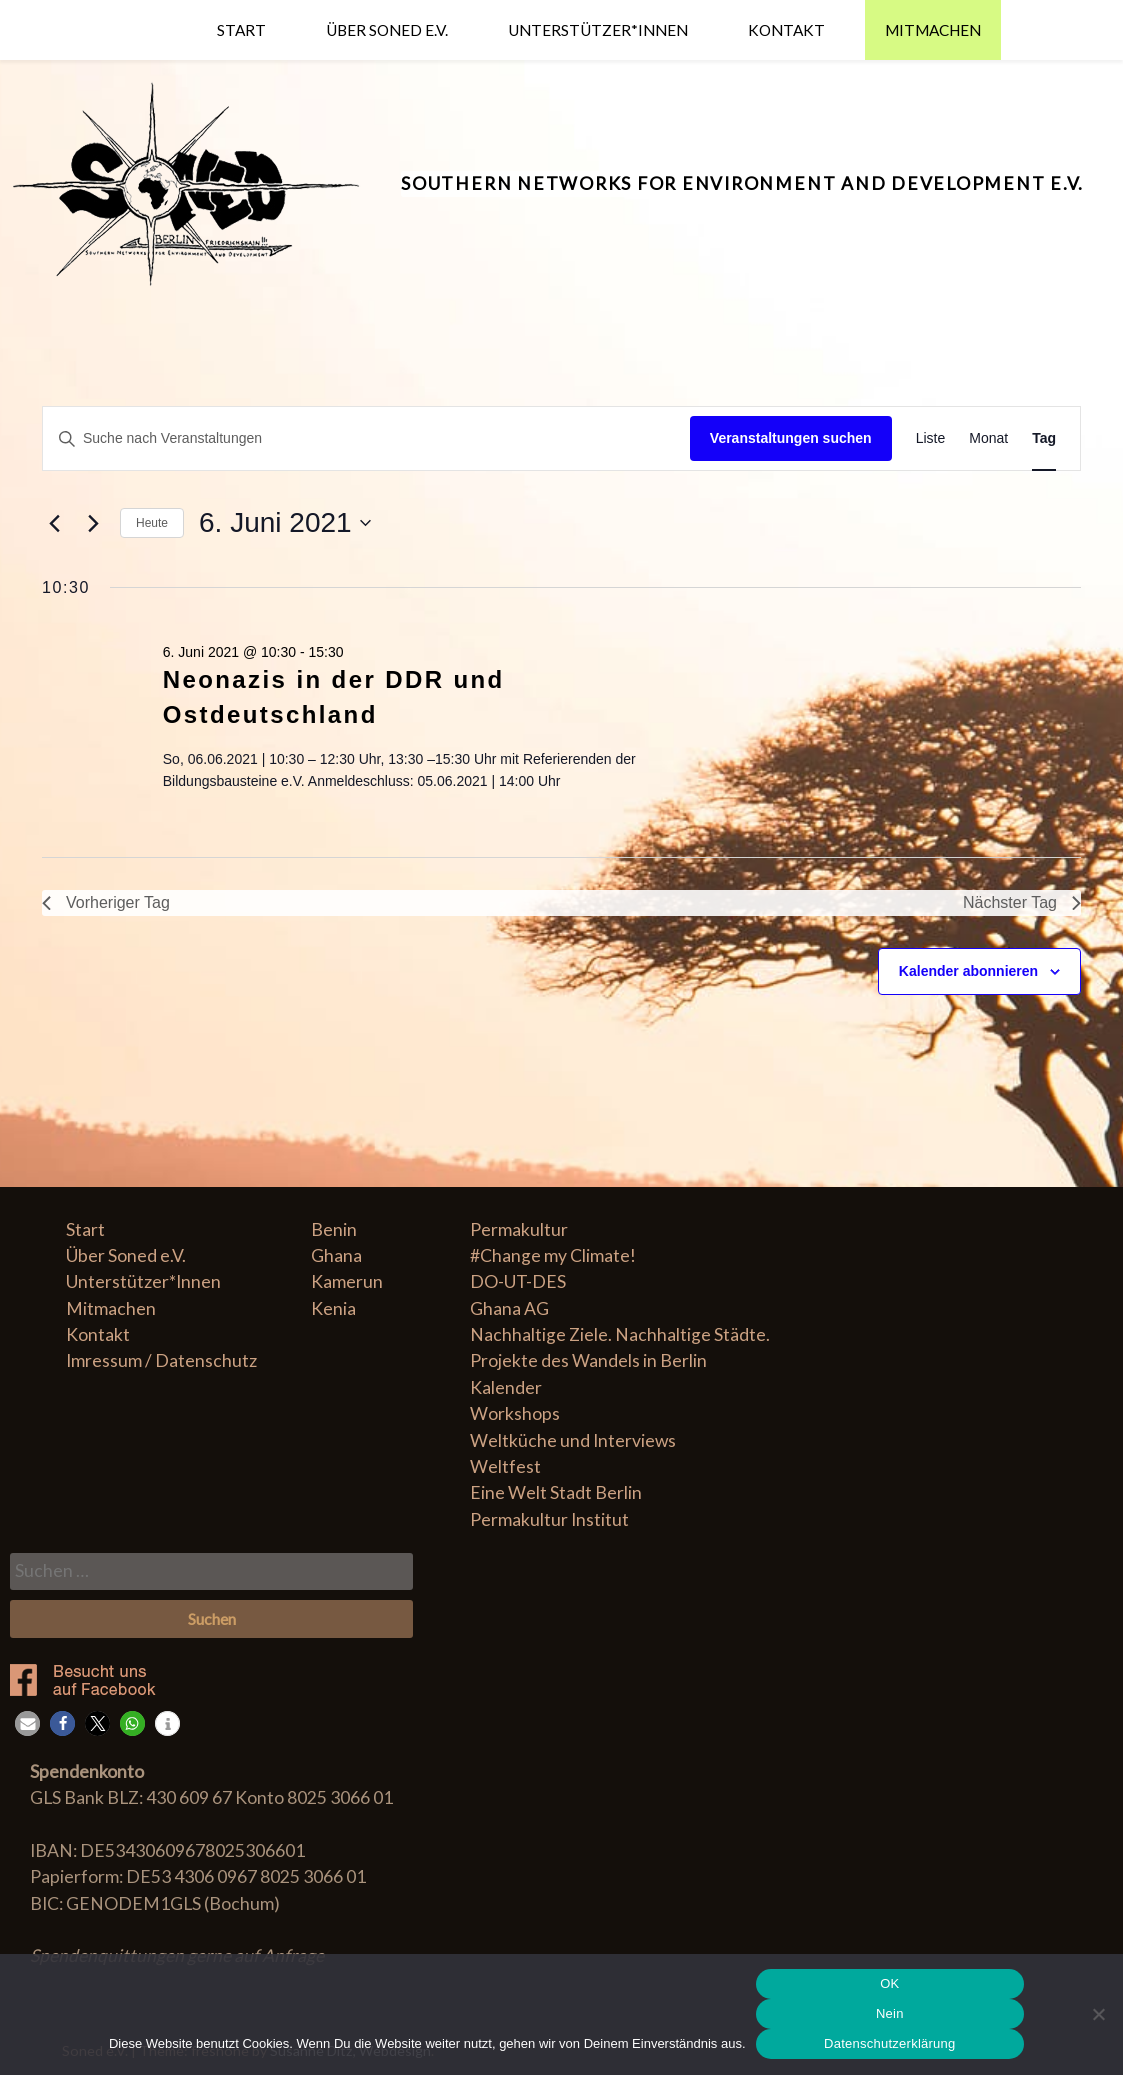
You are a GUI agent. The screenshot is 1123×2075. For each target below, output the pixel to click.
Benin (334, 1229)
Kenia (333, 1308)
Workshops (515, 1413)
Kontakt (786, 30)
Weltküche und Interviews (573, 1440)
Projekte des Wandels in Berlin (588, 1360)
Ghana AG (509, 1308)
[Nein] (1098, 2014)
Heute (152, 523)
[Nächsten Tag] (93, 523)
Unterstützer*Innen (598, 30)
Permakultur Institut (549, 1519)
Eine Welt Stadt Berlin (556, 1492)
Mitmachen (933, 30)
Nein (890, 2013)
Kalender (506, 1387)
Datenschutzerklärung (889, 2043)
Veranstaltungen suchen (791, 438)
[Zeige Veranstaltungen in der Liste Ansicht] (931, 438)
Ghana (336, 1255)
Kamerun (347, 1281)
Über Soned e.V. (387, 30)
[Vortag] (54, 523)
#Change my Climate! (553, 1255)
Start (241, 30)
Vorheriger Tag (106, 902)
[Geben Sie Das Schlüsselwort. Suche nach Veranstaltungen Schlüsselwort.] (366, 438)
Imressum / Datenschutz (161, 1360)
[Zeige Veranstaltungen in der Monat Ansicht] (988, 438)
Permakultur (519, 1229)
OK (889, 1983)
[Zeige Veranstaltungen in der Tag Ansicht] (1044, 438)
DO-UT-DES (518, 1281)
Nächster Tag (1022, 902)
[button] (27, 1723)
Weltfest (505, 1466)
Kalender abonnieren (968, 971)
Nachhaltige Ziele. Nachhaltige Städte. (620, 1334)
